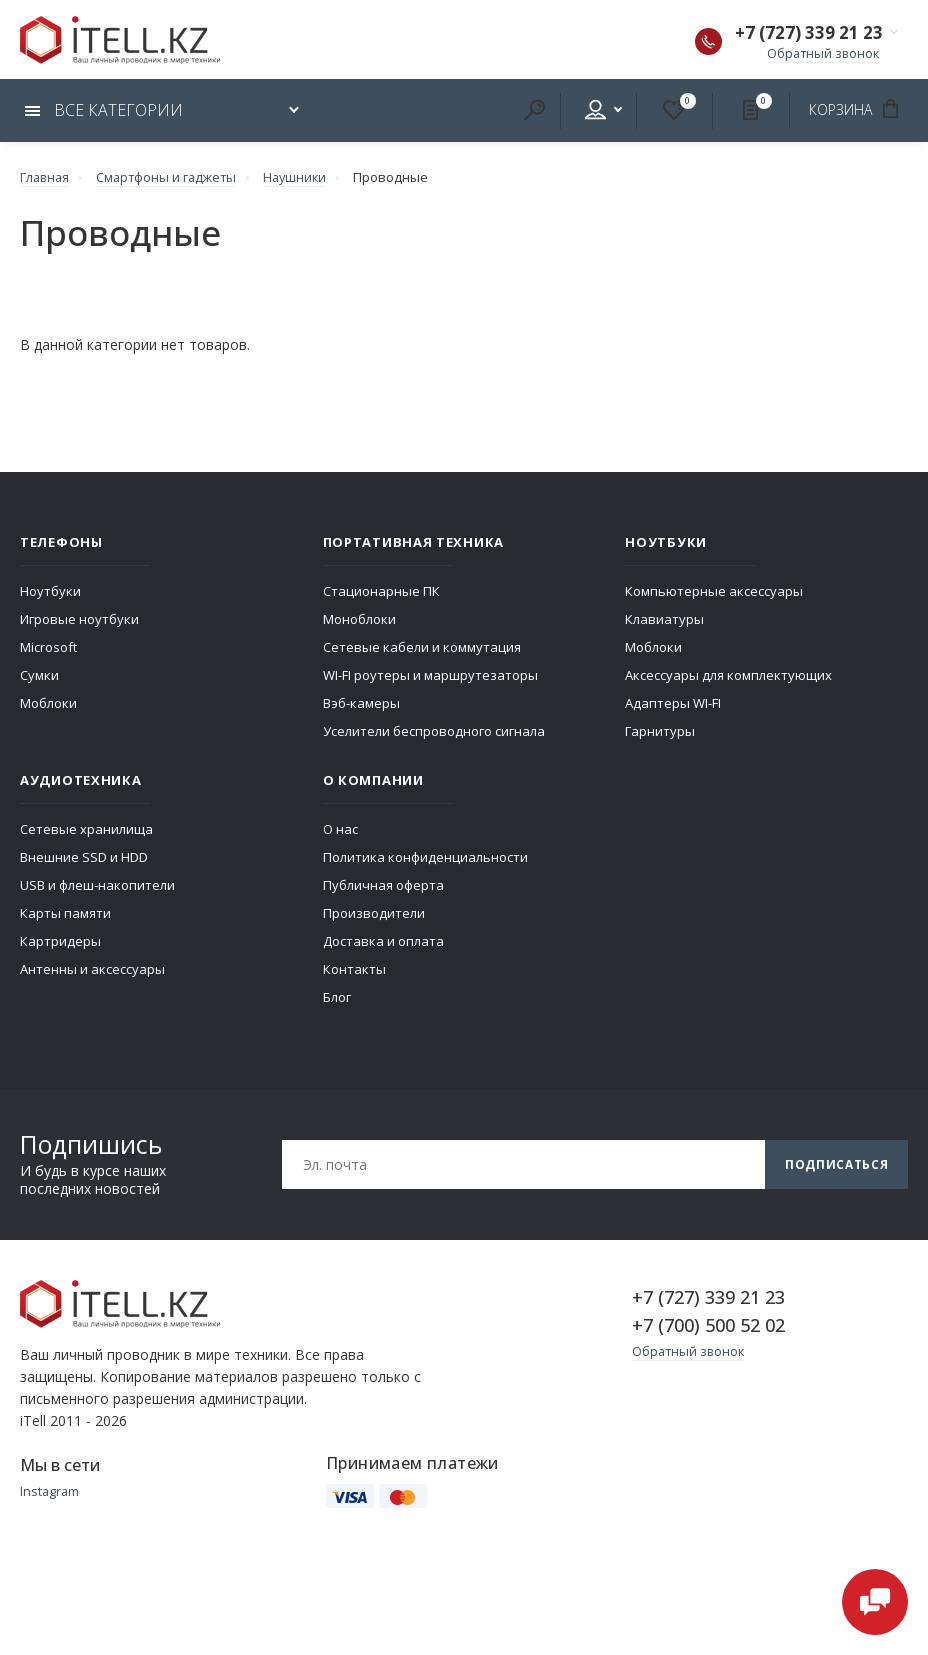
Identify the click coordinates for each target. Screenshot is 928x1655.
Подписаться (836, 1165)
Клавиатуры (664, 620)
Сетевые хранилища (86, 830)
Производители (374, 914)
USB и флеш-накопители (97, 886)
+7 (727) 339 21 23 (806, 34)
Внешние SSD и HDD (84, 858)
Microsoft (48, 648)
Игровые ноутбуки (79, 620)
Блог (337, 998)
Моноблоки (359, 620)
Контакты (354, 970)
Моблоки (48, 704)
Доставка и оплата (383, 942)
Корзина (858, 111)
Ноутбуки (50, 592)
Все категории (104, 112)
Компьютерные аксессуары (714, 592)
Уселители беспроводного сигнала (434, 732)
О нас (340, 830)
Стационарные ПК (381, 592)
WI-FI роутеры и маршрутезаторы (430, 676)
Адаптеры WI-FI (673, 704)
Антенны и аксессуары (92, 970)
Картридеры (60, 942)
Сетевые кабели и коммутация (422, 648)
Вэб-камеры (361, 704)
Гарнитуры (660, 732)
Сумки (39, 676)
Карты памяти (65, 914)
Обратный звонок (821, 54)
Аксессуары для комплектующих (728, 676)
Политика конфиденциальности (425, 858)
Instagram (50, 1492)
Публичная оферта (383, 886)
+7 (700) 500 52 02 (708, 1326)
